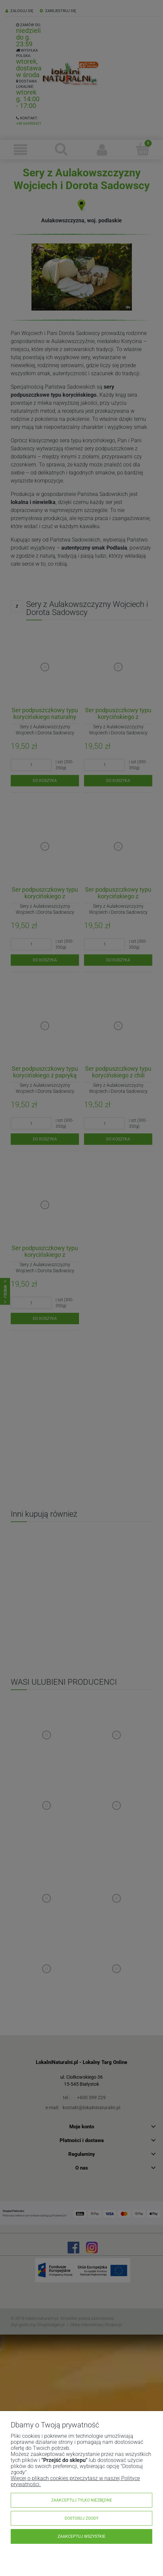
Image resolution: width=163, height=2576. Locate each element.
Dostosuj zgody (81, 2518)
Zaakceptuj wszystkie (81, 2536)
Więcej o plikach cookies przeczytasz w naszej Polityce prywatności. (75, 2481)
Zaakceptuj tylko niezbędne (81, 2500)
